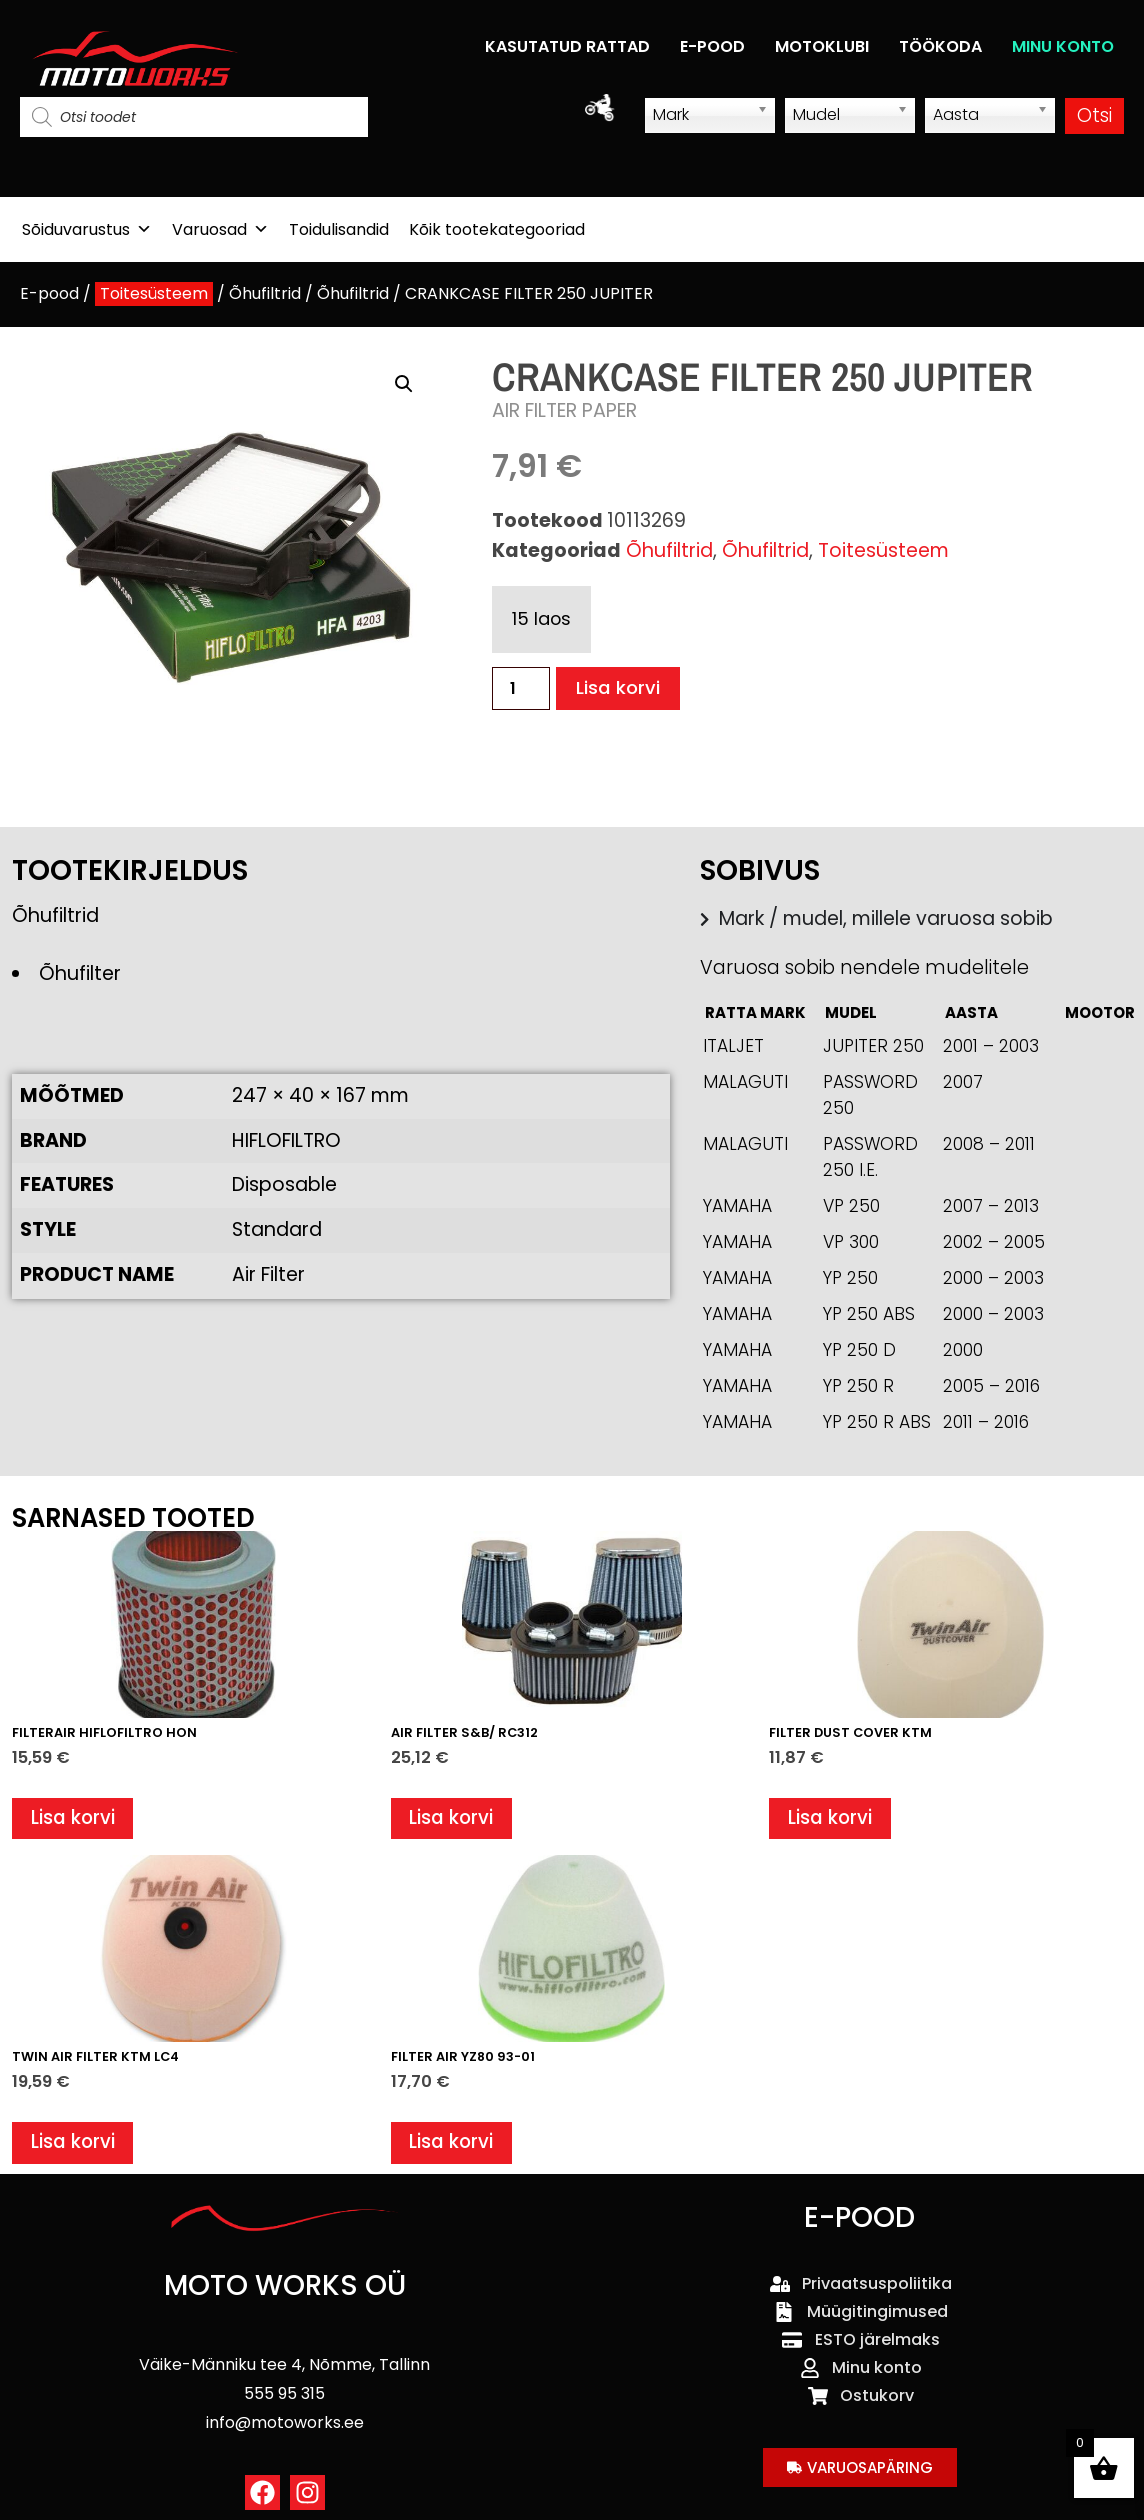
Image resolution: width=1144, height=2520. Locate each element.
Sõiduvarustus (87, 229)
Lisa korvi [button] (73, 1819)
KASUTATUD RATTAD (567, 46)
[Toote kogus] (521, 688)
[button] (404, 384)
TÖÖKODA (940, 46)
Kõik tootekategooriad (497, 229)
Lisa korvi (618, 688)
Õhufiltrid (265, 293)
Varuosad (220, 229)
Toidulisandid (339, 229)
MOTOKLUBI (822, 46)
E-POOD (712, 46)
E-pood (49, 293)
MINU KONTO (1063, 46)
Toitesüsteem (154, 293)
